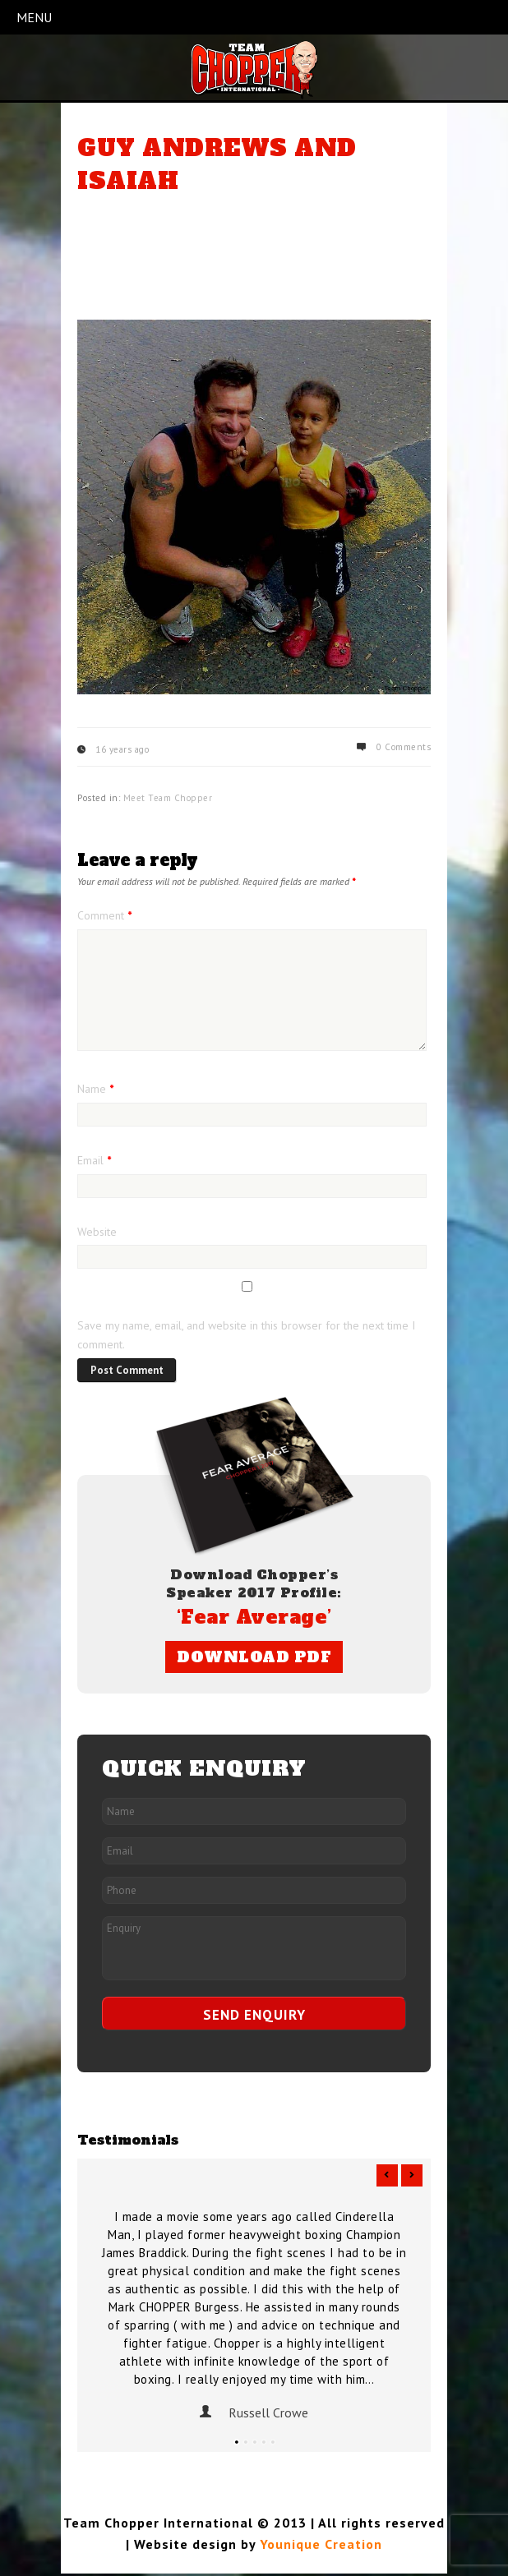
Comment (104, 915)
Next (412, 2175)
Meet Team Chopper (168, 798)
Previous (387, 2175)
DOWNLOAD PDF (254, 1657)
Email (94, 1160)
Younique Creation (321, 2544)
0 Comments (403, 747)
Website (97, 1231)
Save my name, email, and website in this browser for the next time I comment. (246, 1335)
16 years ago (122, 749)
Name (95, 1088)
